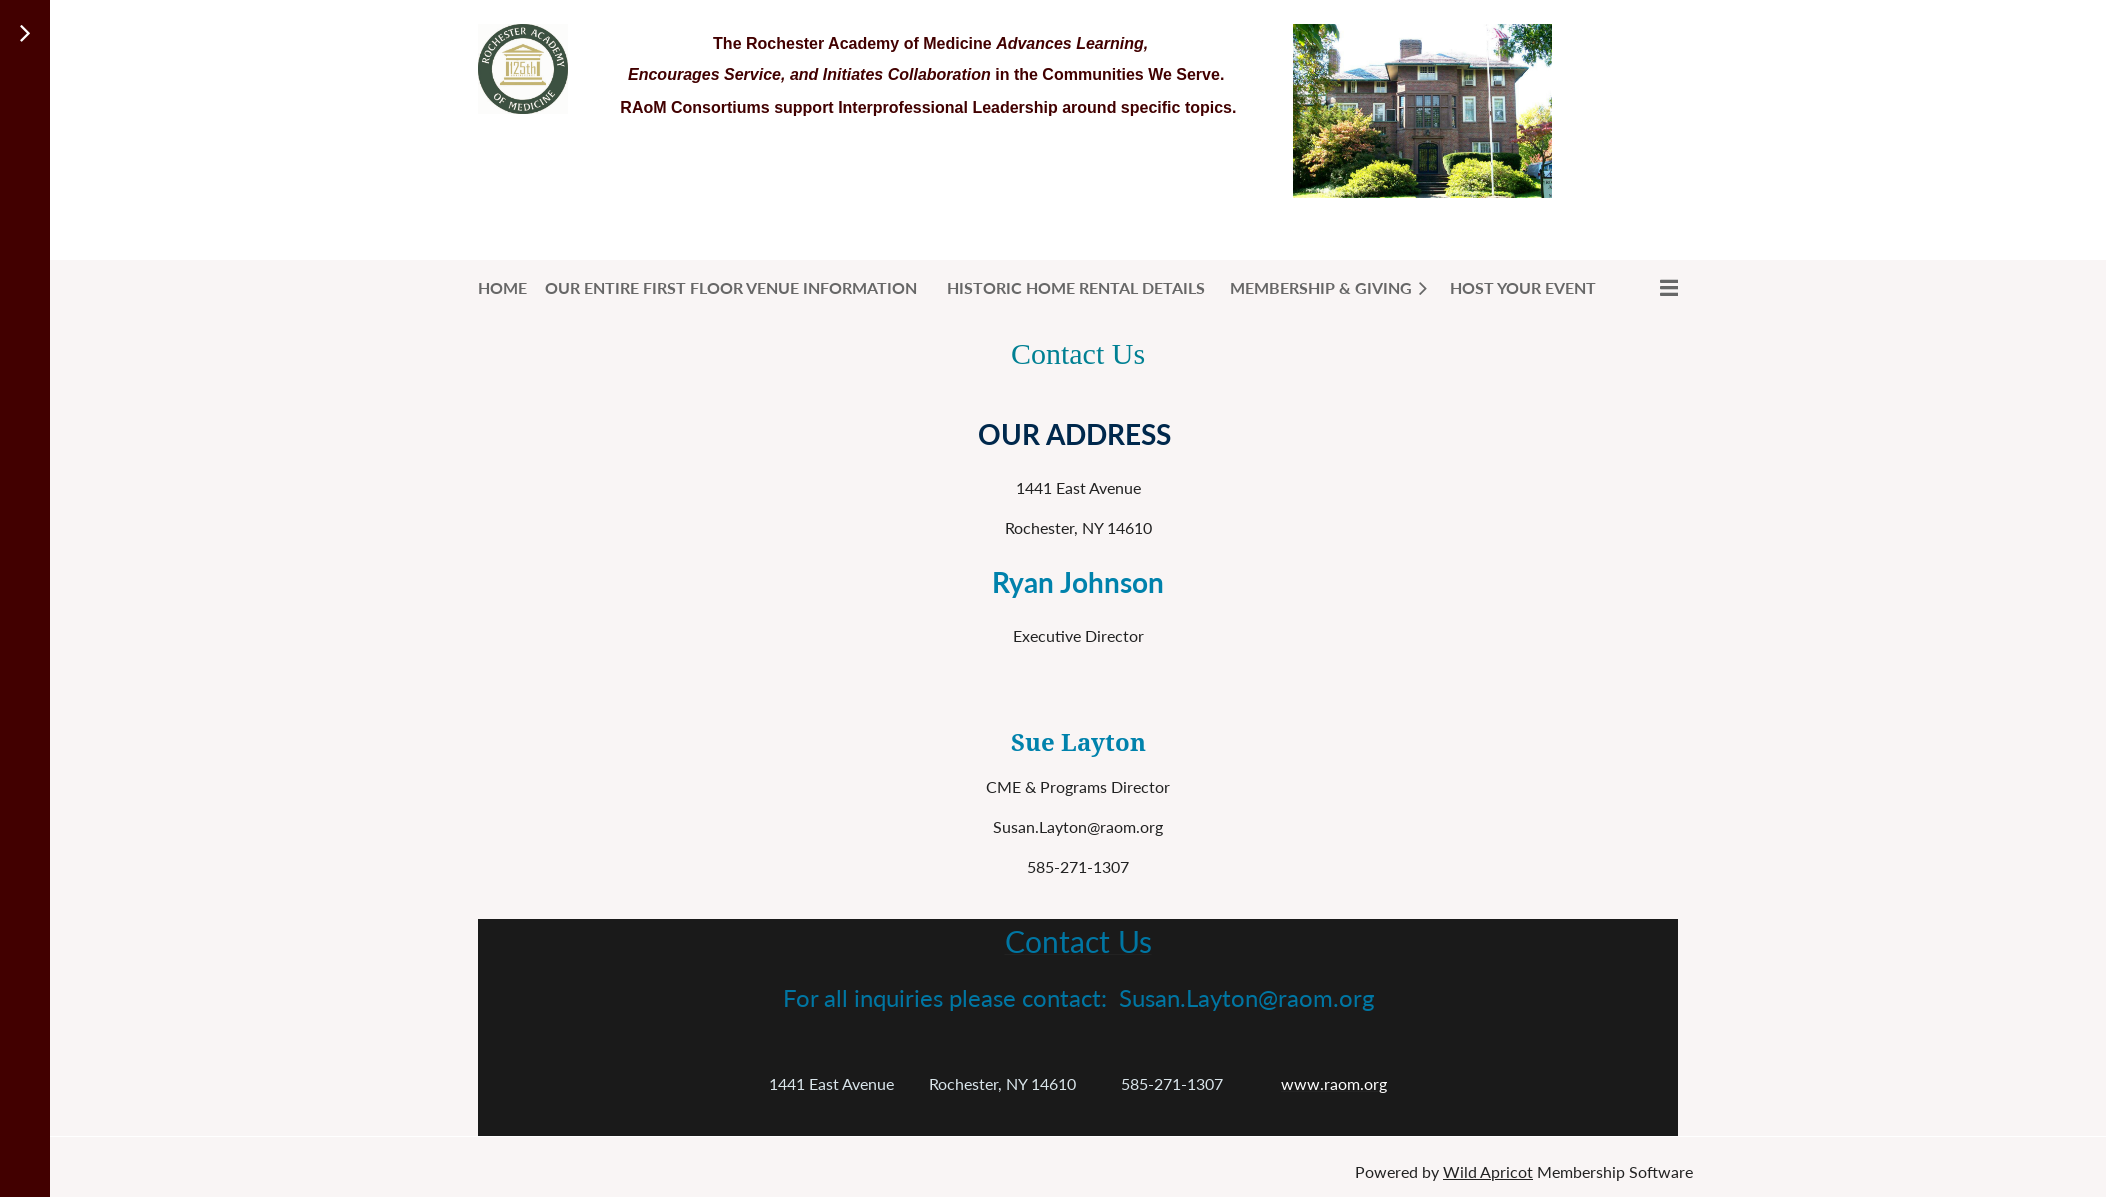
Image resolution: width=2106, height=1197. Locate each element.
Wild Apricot (1488, 1171)
